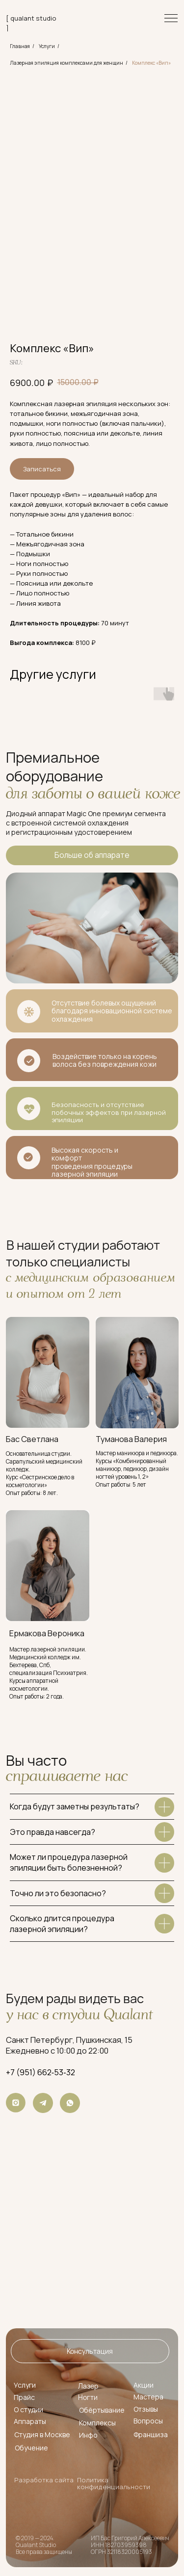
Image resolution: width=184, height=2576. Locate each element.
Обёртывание (102, 2410)
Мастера (148, 2396)
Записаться (42, 468)
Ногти (88, 2397)
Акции (143, 2385)
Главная (20, 46)
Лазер (88, 2386)
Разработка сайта (44, 2479)
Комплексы (97, 2422)
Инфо (88, 2435)
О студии (28, 2409)
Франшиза (150, 2434)
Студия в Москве (42, 2434)
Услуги (47, 46)
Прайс (24, 2397)
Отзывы (145, 2409)
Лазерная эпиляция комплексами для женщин (66, 62)
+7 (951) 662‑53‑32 (40, 2072)
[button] (90, 2351)
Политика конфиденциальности (113, 2483)
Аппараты (30, 2421)
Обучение (31, 2447)
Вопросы (148, 2420)
